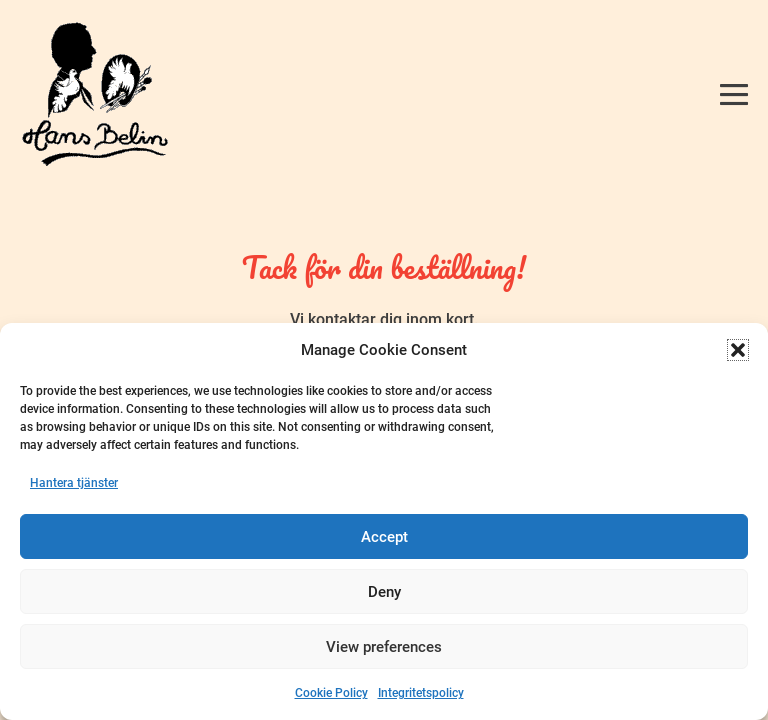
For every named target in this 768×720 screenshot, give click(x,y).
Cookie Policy (331, 693)
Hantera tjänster (74, 483)
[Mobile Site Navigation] (734, 94)
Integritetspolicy (421, 693)
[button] (738, 350)
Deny (384, 592)
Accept (384, 537)
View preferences (384, 647)
